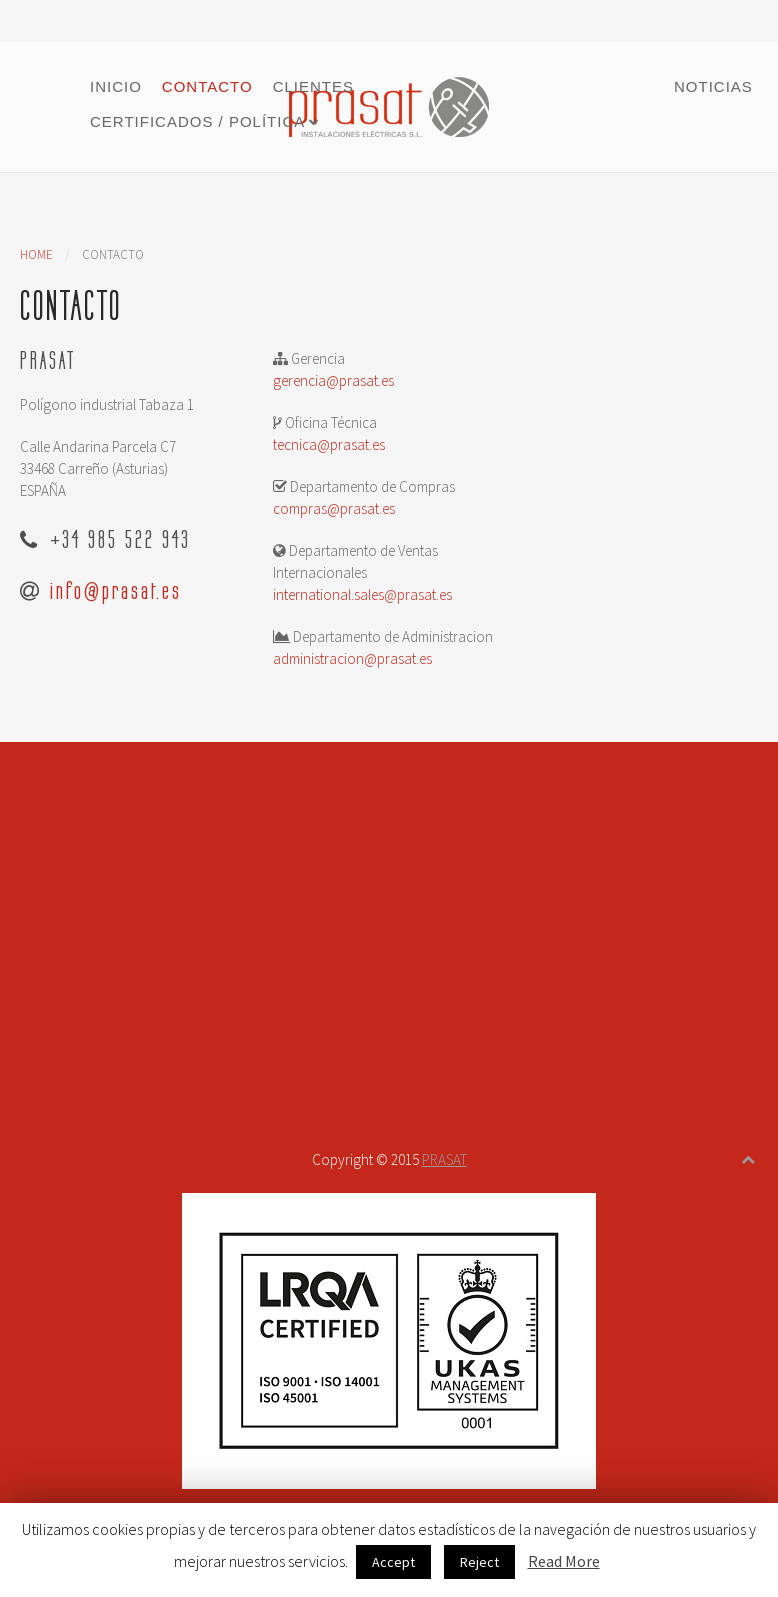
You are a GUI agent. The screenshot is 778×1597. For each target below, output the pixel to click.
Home (36, 254)
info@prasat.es (116, 590)
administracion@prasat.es (352, 658)
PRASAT (444, 1159)
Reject (479, 1562)
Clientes (313, 86)
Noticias (713, 86)
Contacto (207, 86)
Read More (564, 1561)
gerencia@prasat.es (333, 380)
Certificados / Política (197, 121)
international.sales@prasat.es (362, 594)
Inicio (116, 86)
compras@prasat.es (334, 508)
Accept (393, 1562)
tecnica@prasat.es (329, 444)
